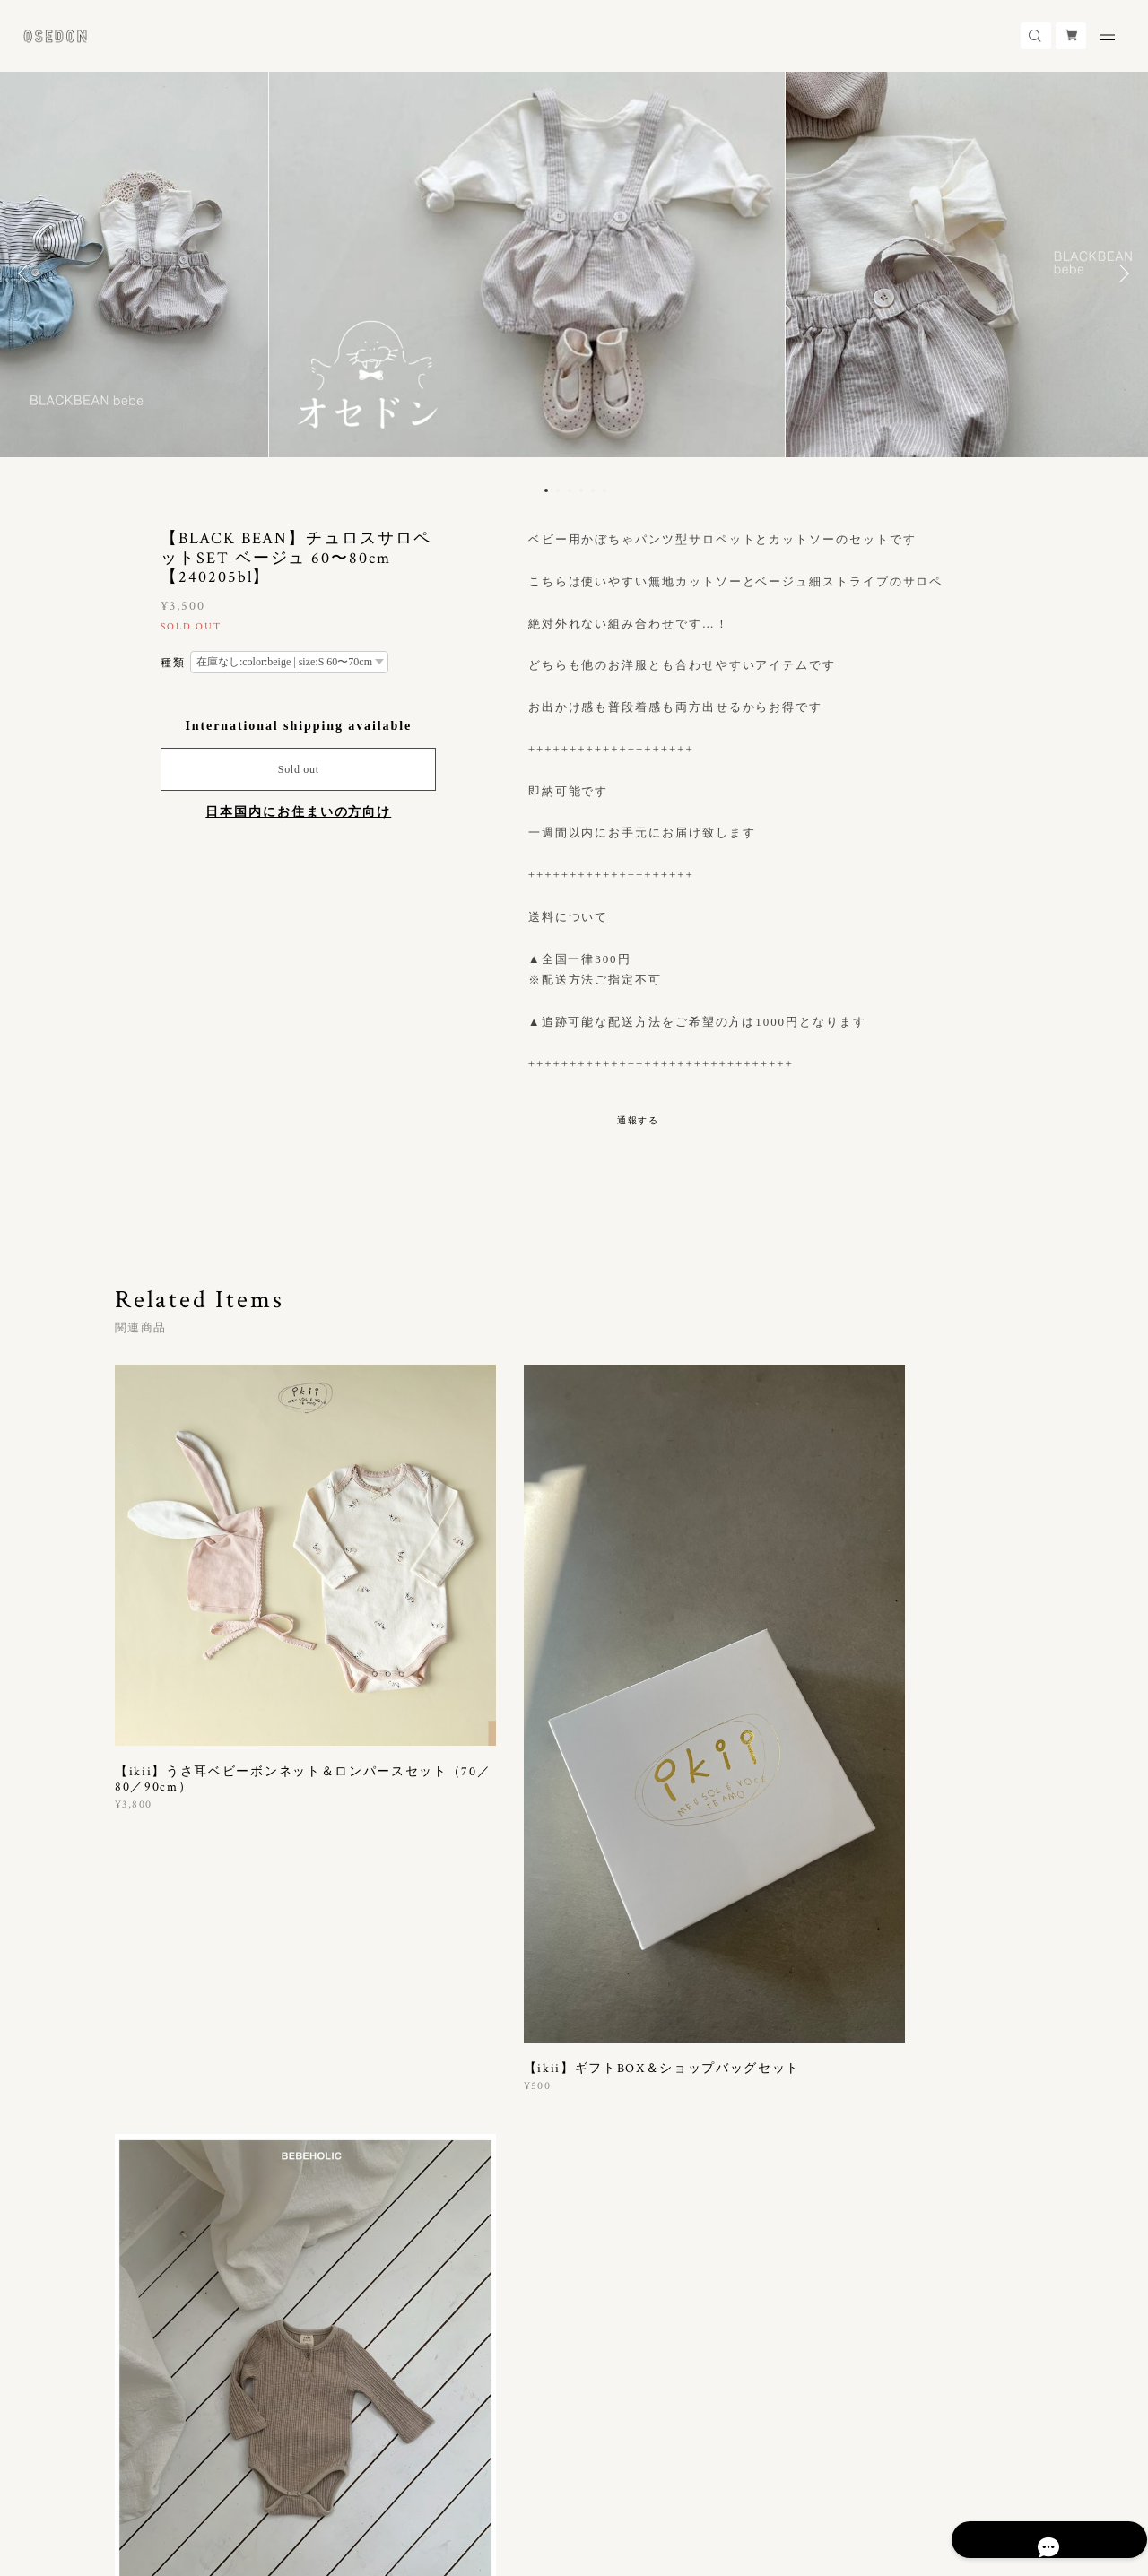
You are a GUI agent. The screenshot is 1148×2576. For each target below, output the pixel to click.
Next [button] (1121, 273)
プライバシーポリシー (187, 2477)
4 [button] (581, 490)
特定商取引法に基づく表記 (323, 2477)
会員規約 (414, 2477)
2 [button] (558, 490)
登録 (898, 2262)
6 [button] (604, 490)
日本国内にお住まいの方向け (298, 812)
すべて (171, 2044)
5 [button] (593, 490)
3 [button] (569, 490)
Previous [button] (27, 273)
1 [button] (546, 490)
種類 (173, 662)
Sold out (298, 769)
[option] (574, 273)
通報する (638, 1120)
